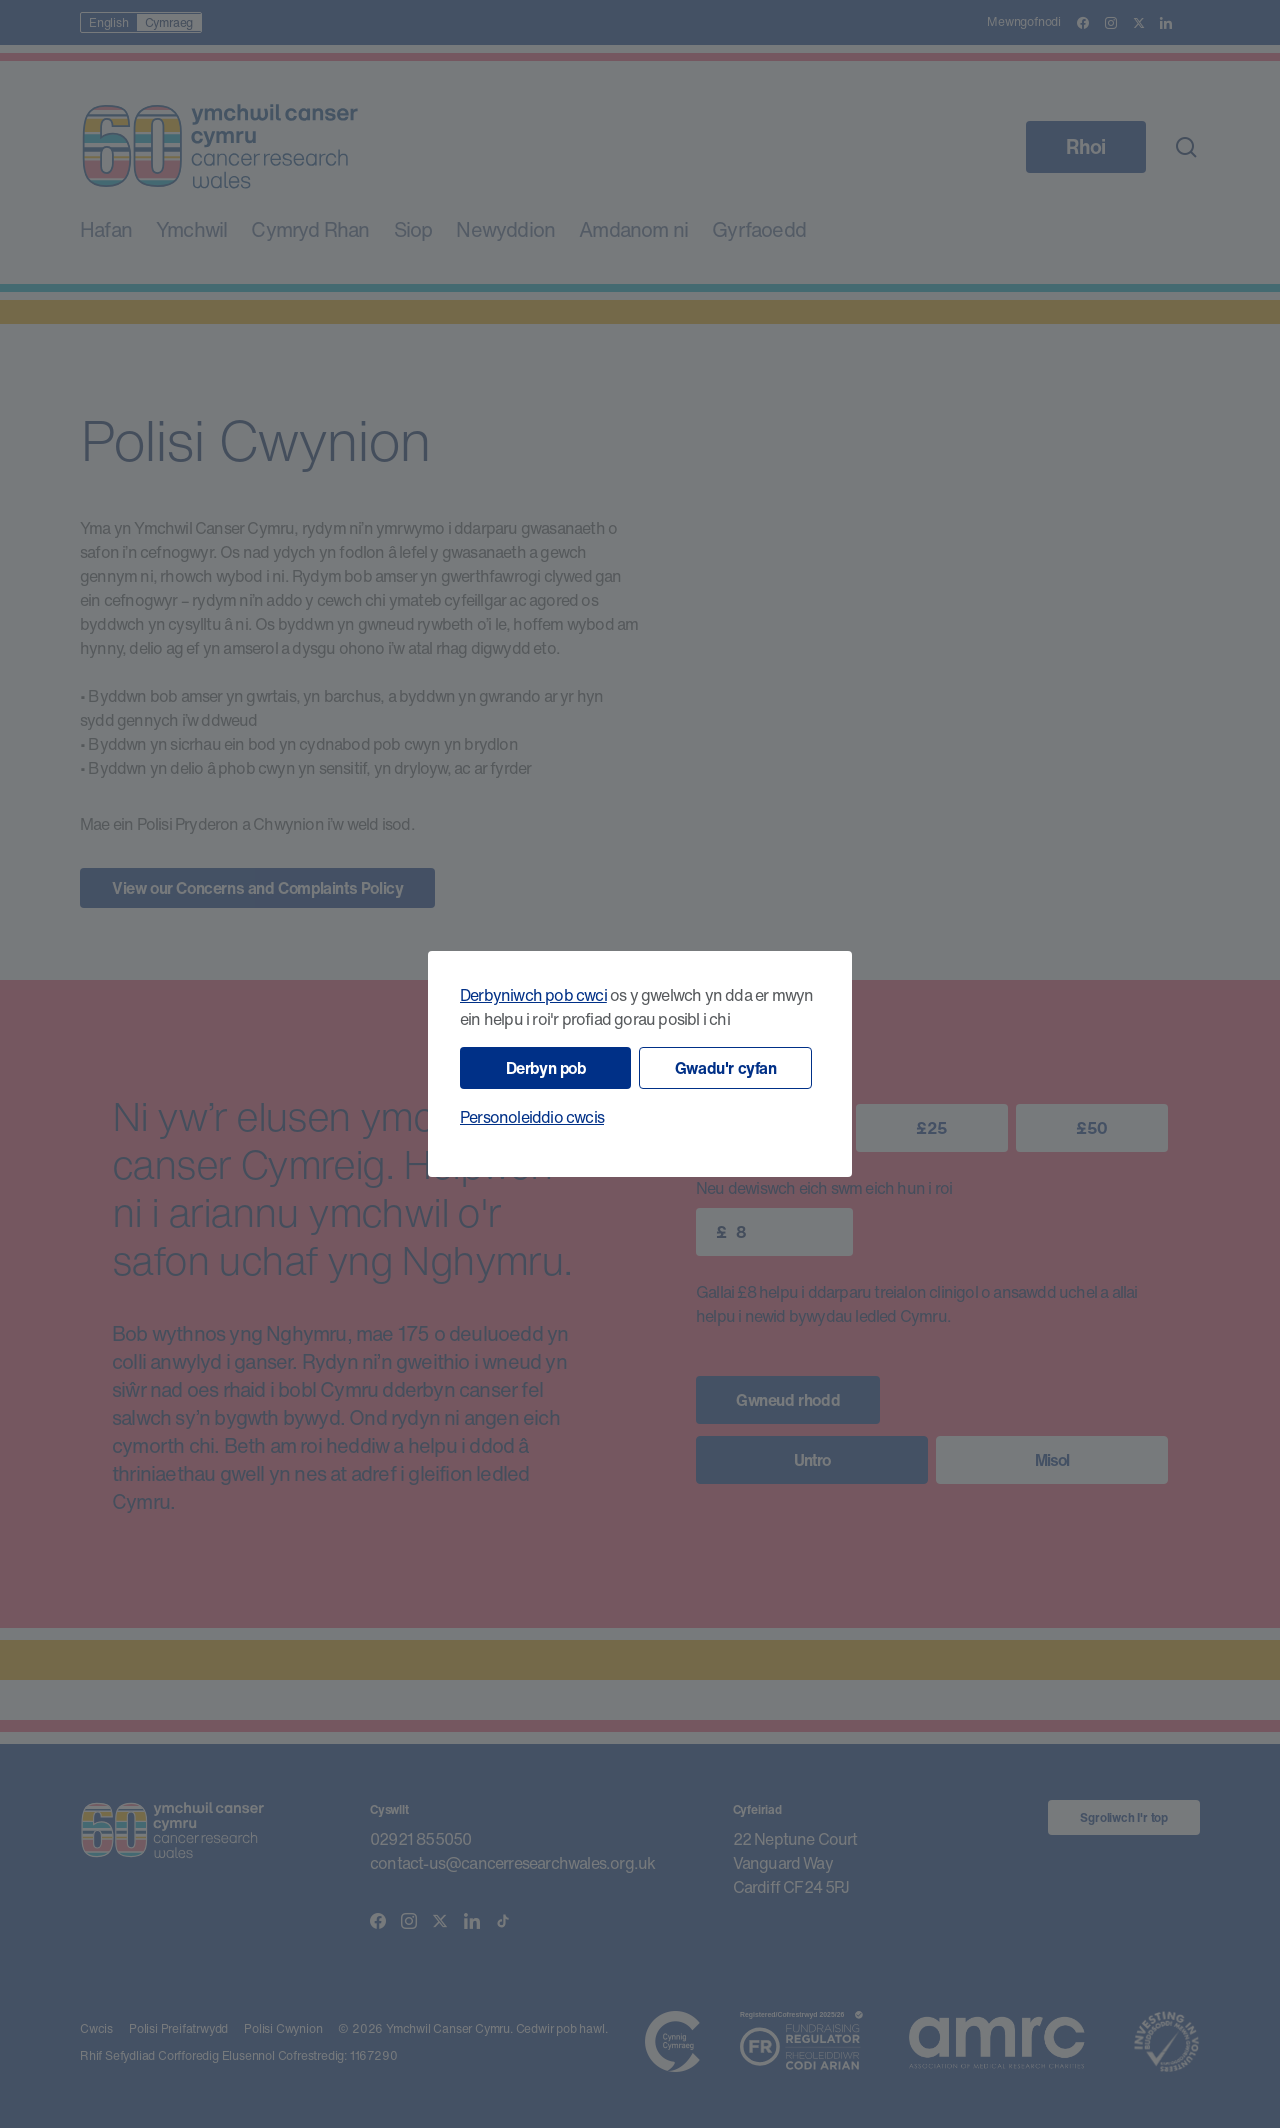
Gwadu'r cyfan (726, 1068)
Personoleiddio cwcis (532, 1117)
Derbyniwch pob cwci (533, 995)
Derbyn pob (546, 1068)
